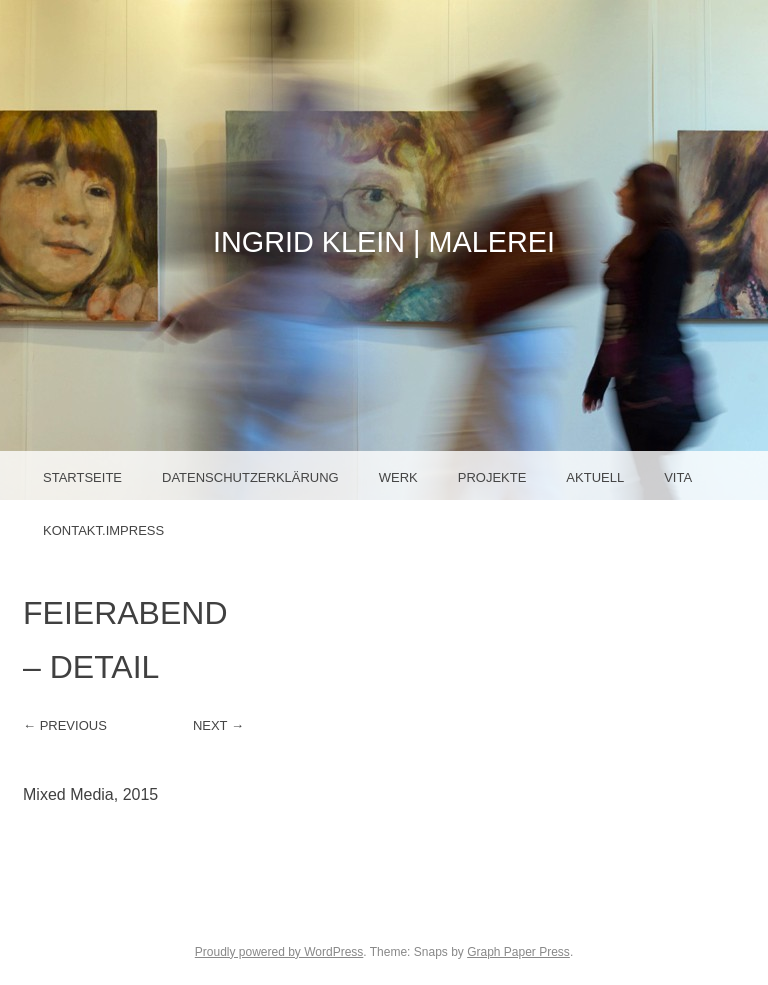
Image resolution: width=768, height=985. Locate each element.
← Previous (65, 725)
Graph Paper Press (518, 952)
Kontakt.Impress (103, 530)
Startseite (82, 477)
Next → (218, 725)
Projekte (492, 477)
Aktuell (595, 477)
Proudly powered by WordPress (279, 952)
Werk (398, 477)
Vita (678, 477)
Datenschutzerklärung (250, 477)
